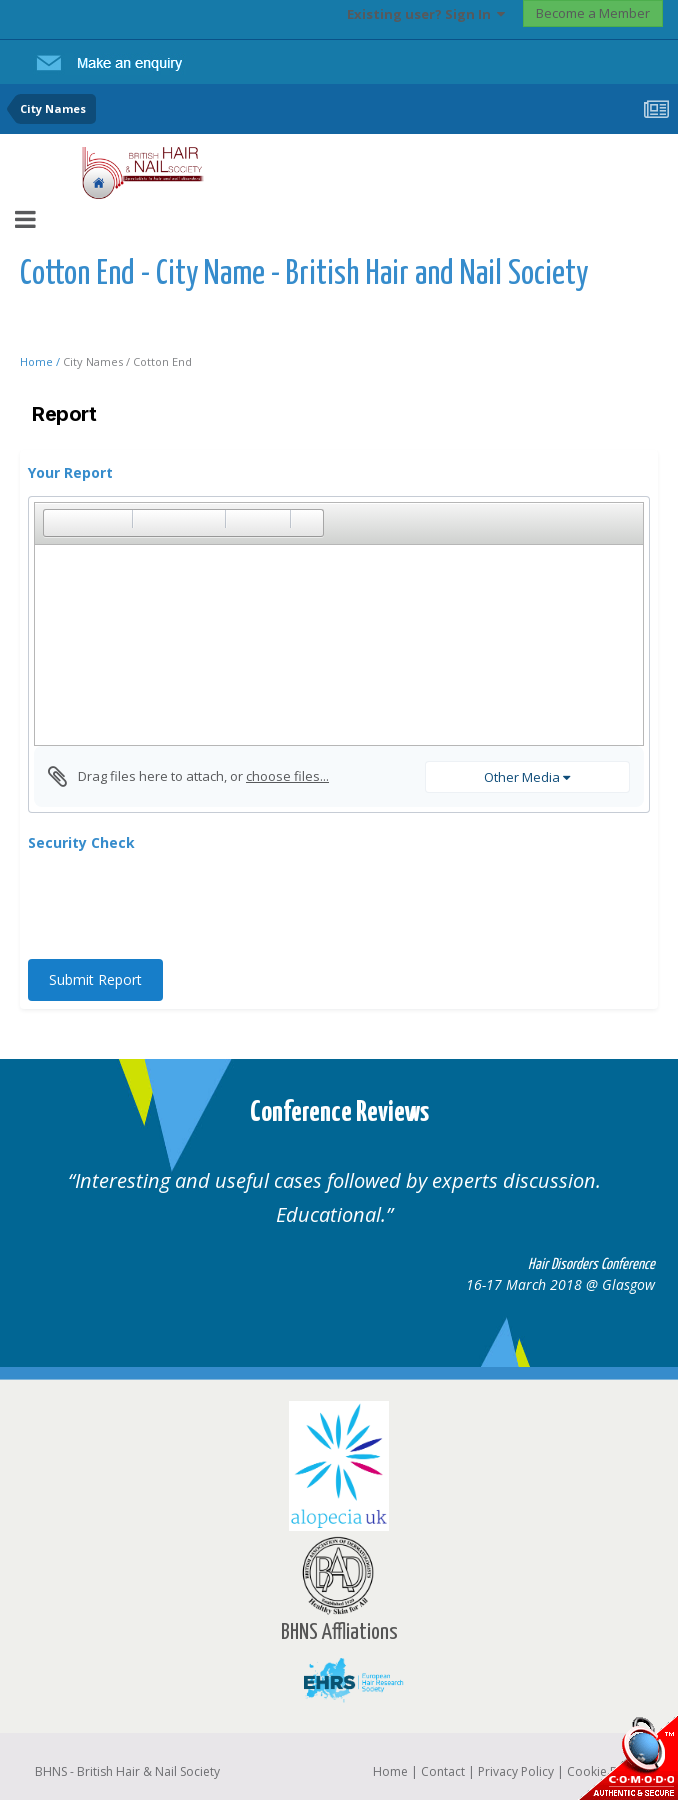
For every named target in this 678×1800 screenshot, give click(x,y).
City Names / (98, 361)
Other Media (527, 777)
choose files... (287, 776)
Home (390, 1771)
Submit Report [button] (95, 979)
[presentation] (180, 905)
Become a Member (593, 13)
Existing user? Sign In (426, 14)
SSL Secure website (628, 1757)
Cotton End (162, 361)
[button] (58, 523)
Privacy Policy (516, 1771)
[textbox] (339, 645)
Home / (41, 361)
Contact (443, 1771)
